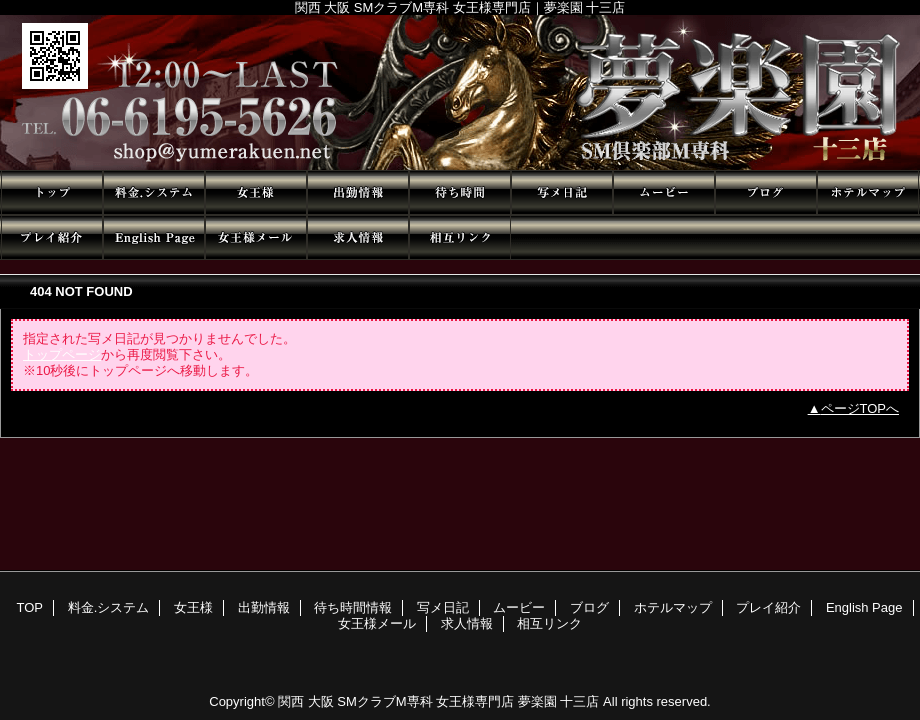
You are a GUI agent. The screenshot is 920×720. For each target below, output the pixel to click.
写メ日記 (562, 192)
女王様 (256, 192)
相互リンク (460, 237)
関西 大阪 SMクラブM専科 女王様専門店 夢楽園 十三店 (438, 701)
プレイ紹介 (52, 237)
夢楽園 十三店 (460, 92)
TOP (52, 192)
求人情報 (358, 237)
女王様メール (256, 237)
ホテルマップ (868, 192)
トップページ (62, 354)
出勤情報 (358, 192)
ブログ (766, 192)
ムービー (664, 192)
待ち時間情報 (460, 192)
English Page (154, 237)
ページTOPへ (860, 408)
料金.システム (154, 192)
